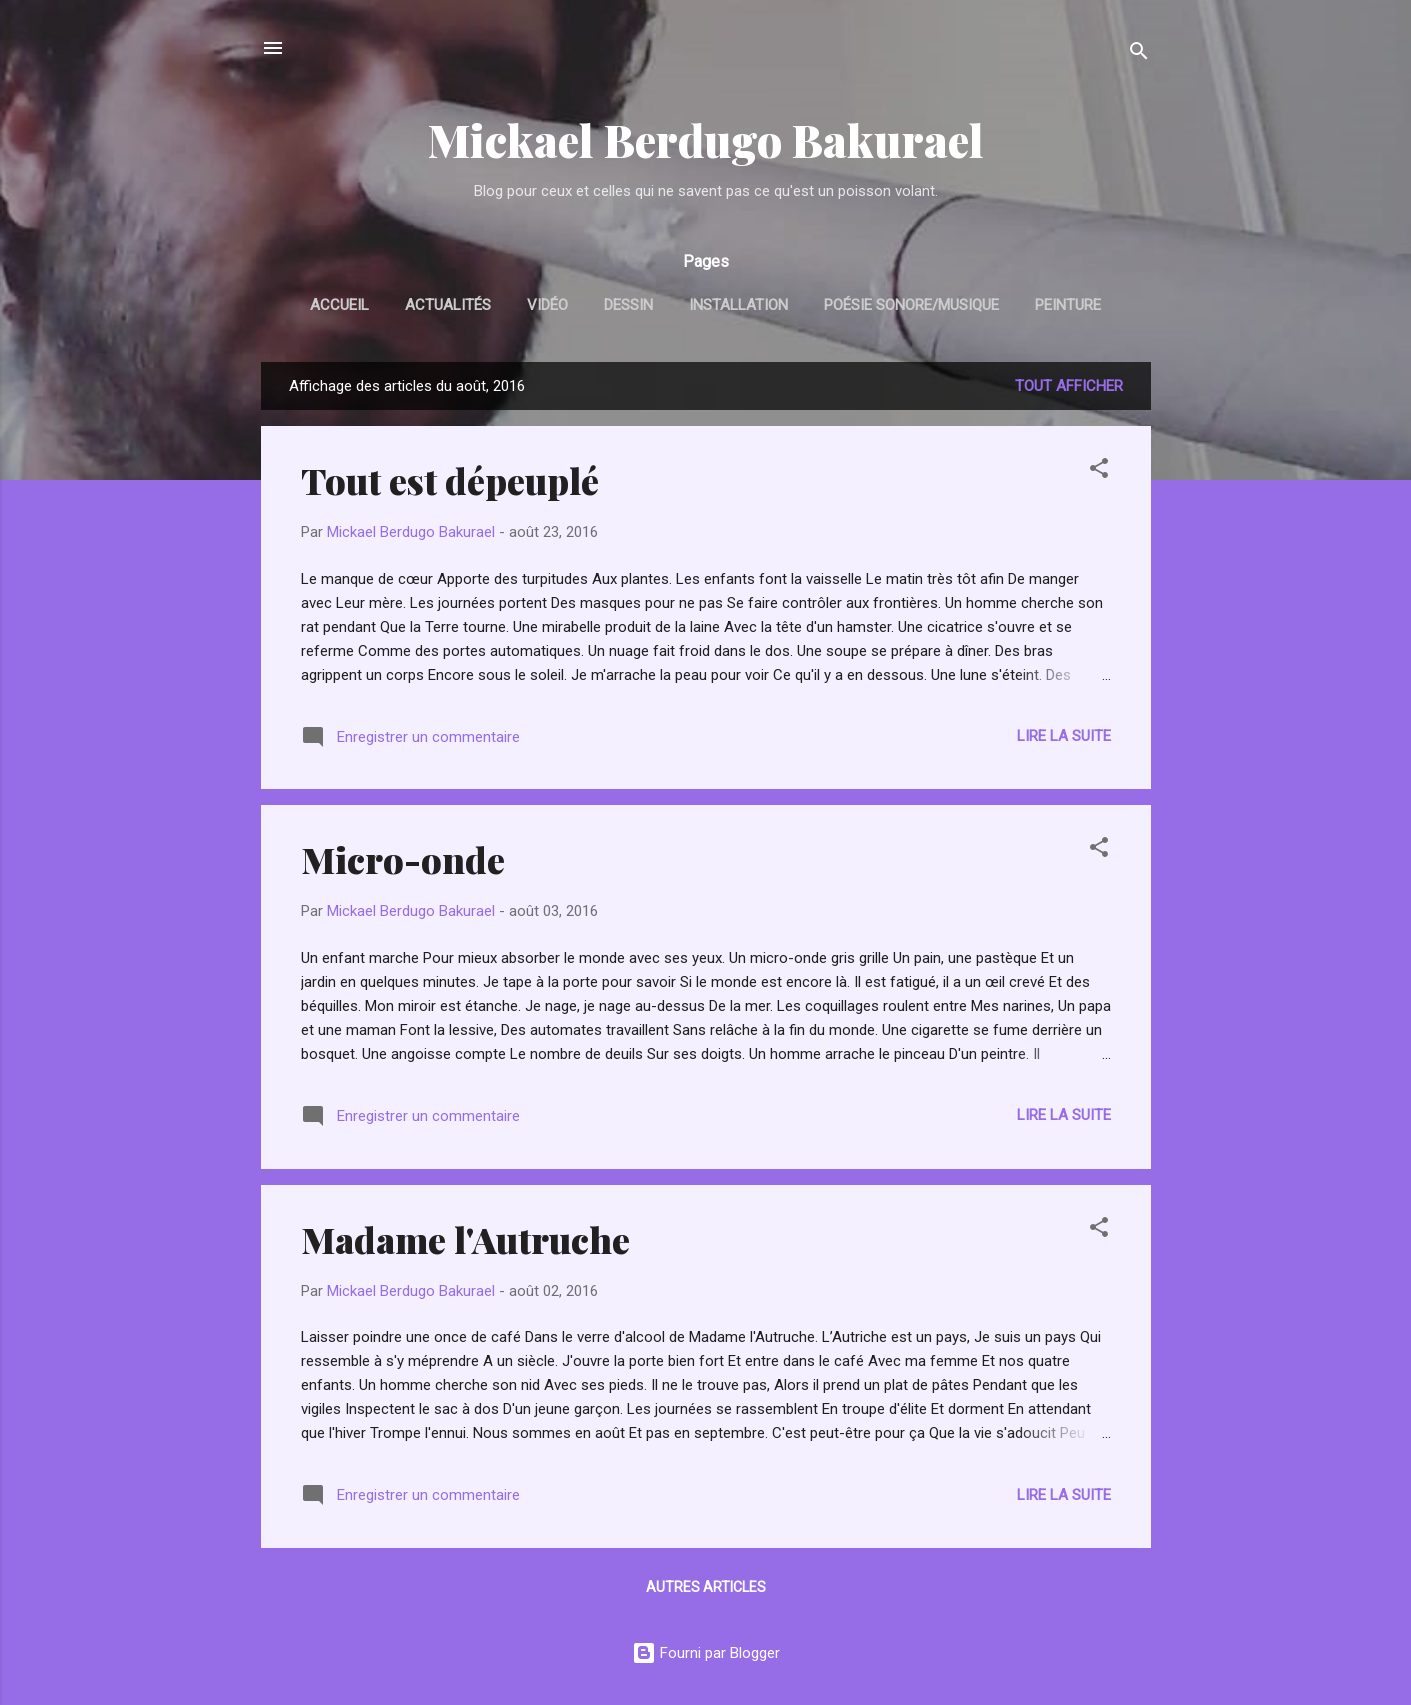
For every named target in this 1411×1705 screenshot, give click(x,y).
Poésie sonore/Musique (911, 305)
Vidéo (547, 305)
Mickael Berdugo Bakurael (706, 139)
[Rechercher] (1139, 54)
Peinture (1068, 305)
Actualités (448, 305)
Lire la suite (1064, 736)
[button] (1099, 471)
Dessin (628, 305)
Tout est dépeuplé (450, 480)
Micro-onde (403, 859)
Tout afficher (1069, 386)
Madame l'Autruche (465, 1239)
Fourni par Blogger (706, 1653)
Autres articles (706, 1587)
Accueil (339, 305)
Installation (738, 305)
